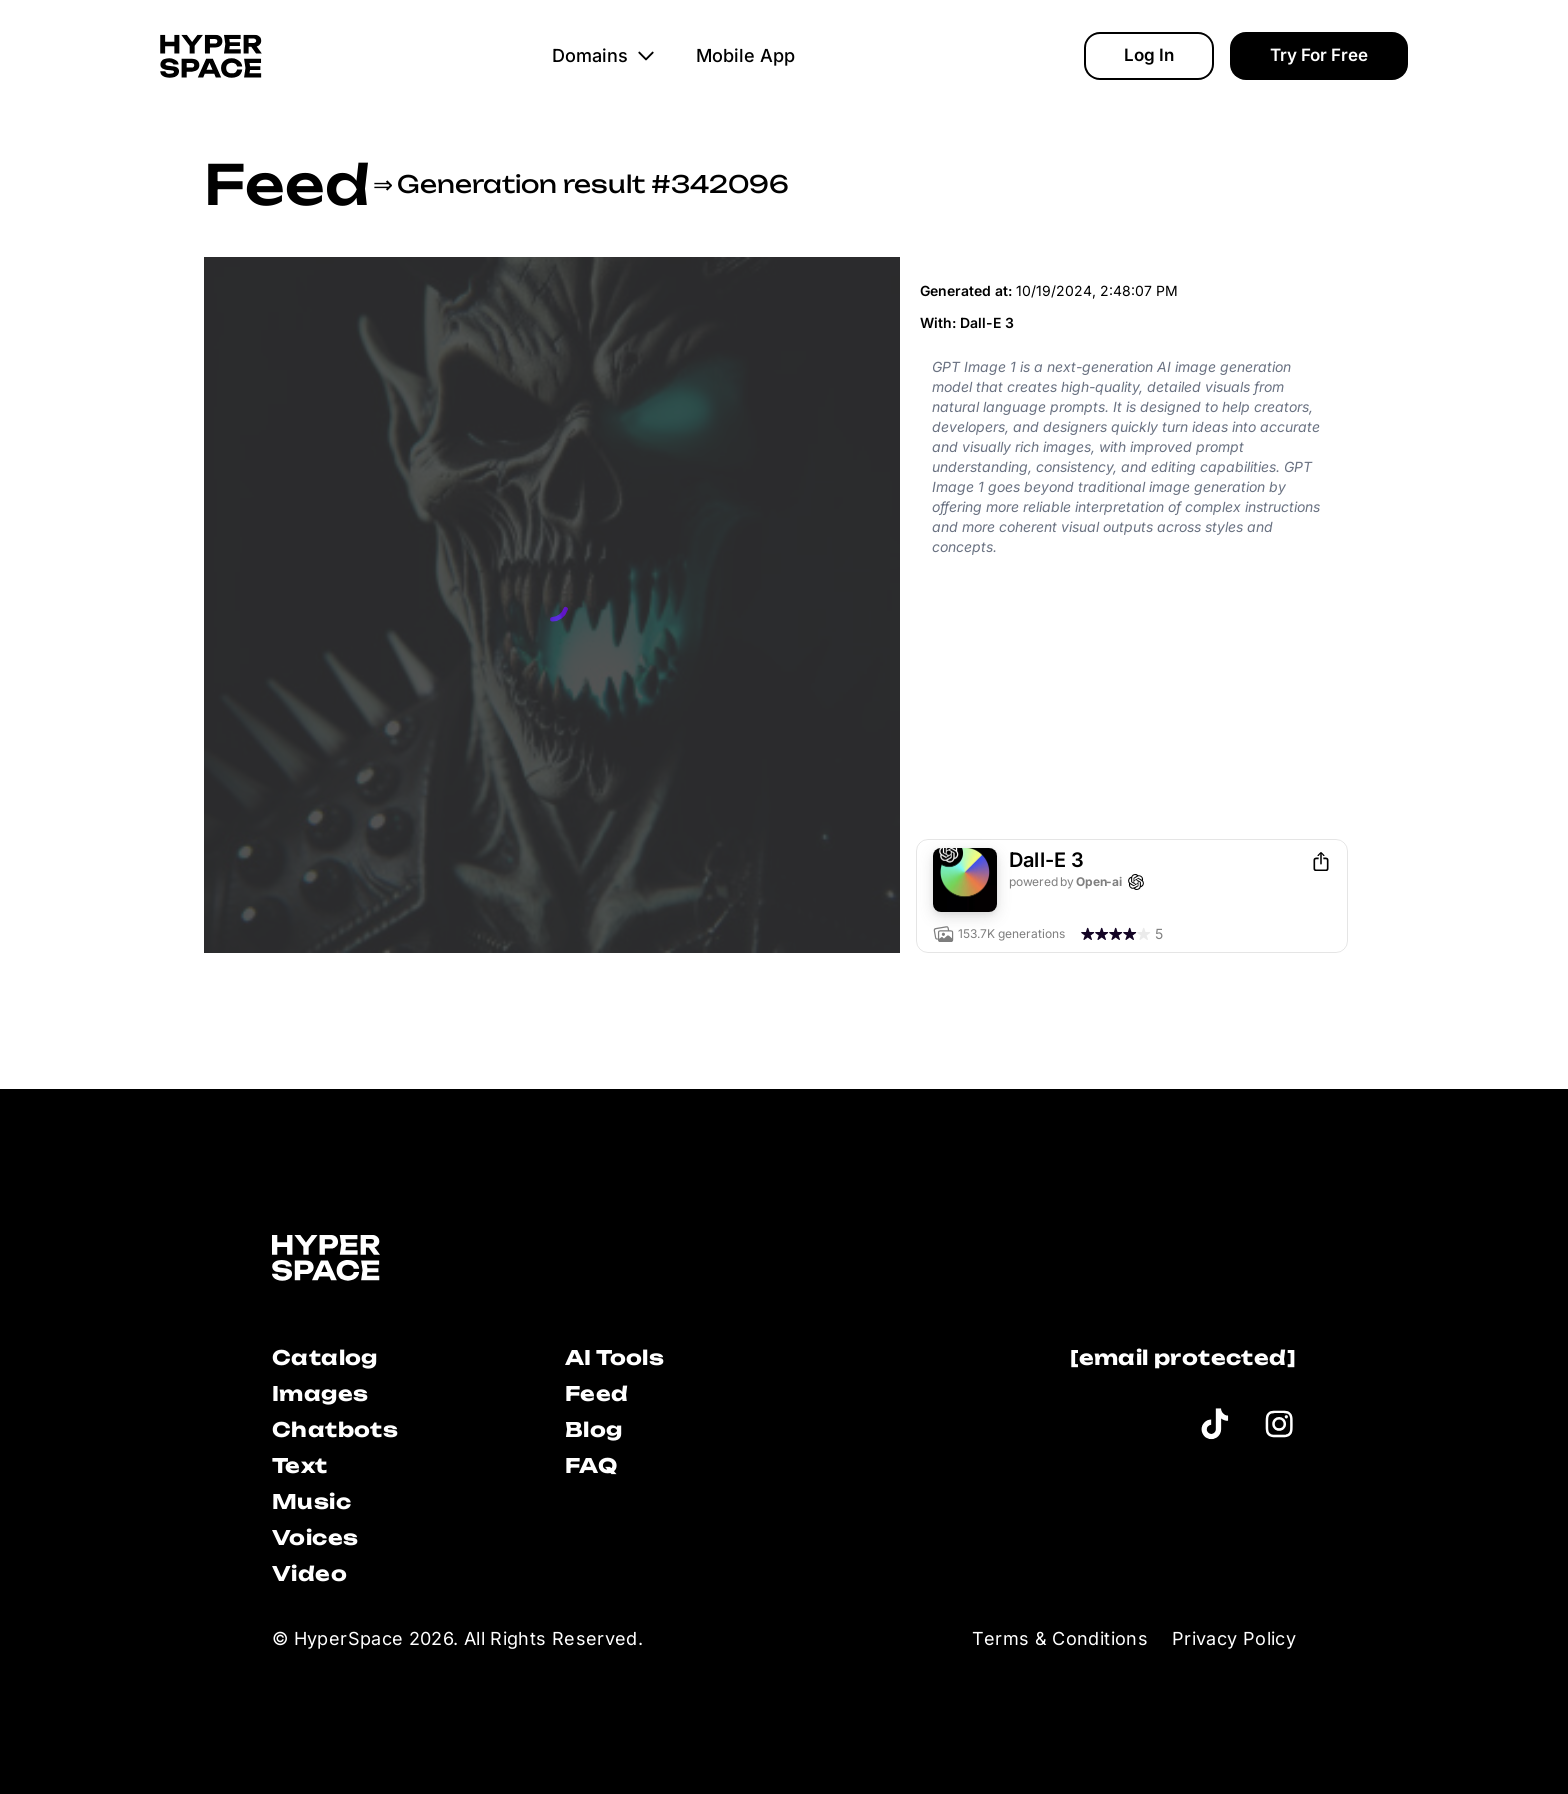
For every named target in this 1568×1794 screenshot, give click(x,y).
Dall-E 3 (987, 322)
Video (309, 1573)
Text (300, 1465)
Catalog (325, 1357)
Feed (286, 184)
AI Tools (614, 1357)
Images (320, 1393)
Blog (594, 1429)
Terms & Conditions (1059, 1638)
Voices (315, 1537)
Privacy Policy (1234, 1638)
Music (311, 1501)
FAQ (591, 1465)
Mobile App (745, 55)
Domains (604, 55)
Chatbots (335, 1429)
